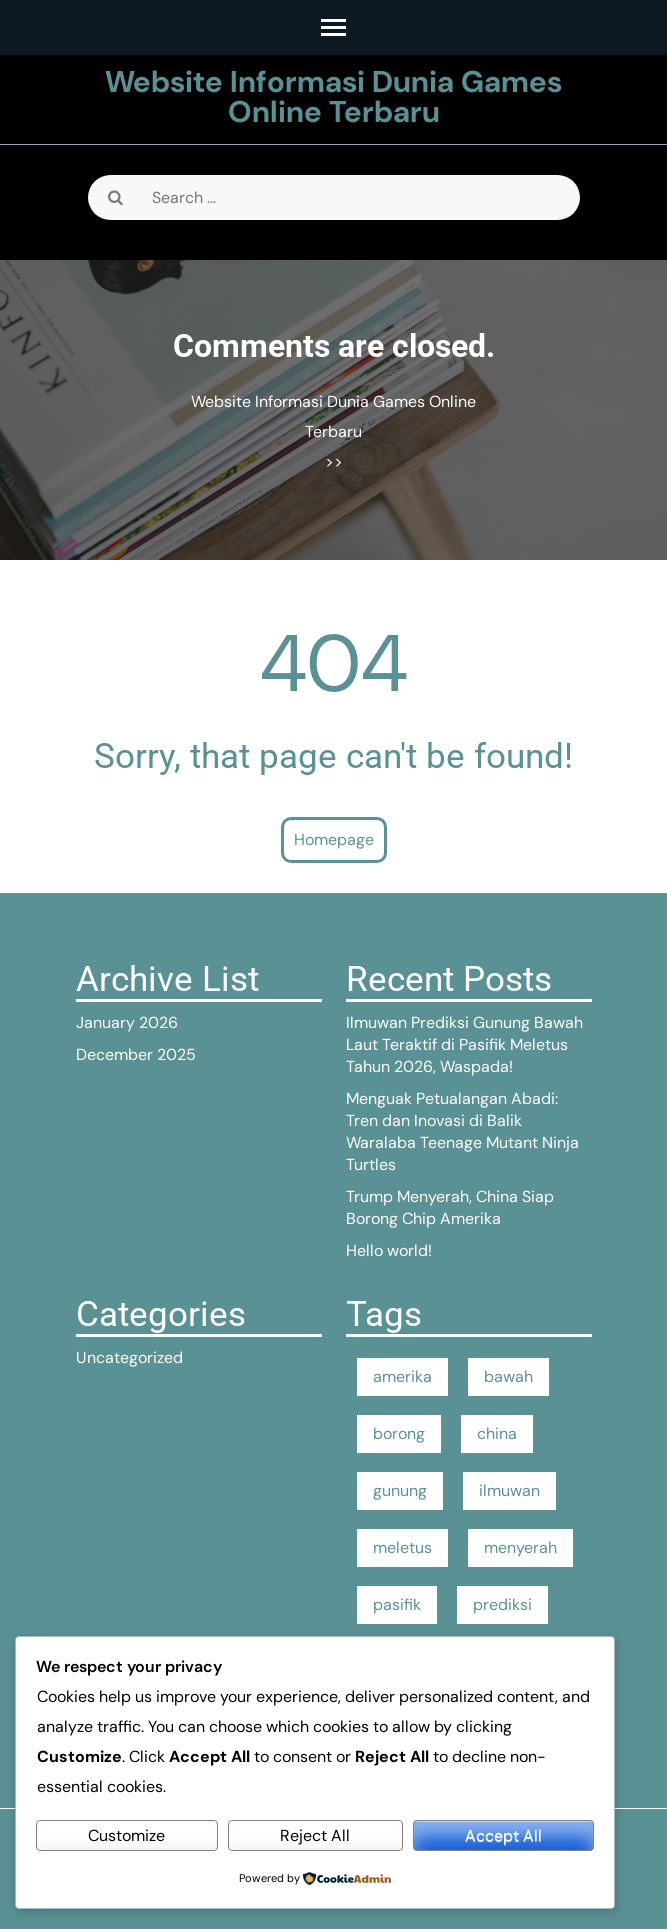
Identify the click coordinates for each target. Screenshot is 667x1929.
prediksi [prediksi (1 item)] (502, 1604)
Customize (126, 1835)
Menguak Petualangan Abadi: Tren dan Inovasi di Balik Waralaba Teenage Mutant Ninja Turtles (462, 1131)
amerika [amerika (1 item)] (402, 1376)
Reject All (315, 1835)
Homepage (334, 839)
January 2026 (127, 1022)
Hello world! (389, 1250)
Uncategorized (129, 1357)
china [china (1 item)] (497, 1433)
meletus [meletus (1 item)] (402, 1547)
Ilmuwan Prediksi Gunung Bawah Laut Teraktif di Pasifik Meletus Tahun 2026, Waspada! (464, 1044)
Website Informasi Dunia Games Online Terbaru (333, 96)
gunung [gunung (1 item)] (400, 1490)
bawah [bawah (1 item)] (508, 1376)
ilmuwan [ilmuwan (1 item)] (509, 1490)
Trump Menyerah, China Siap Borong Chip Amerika (450, 1207)
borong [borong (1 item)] (399, 1433)
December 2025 (136, 1054)
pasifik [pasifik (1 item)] (397, 1604)
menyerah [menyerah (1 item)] (520, 1547)
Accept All (503, 1835)
